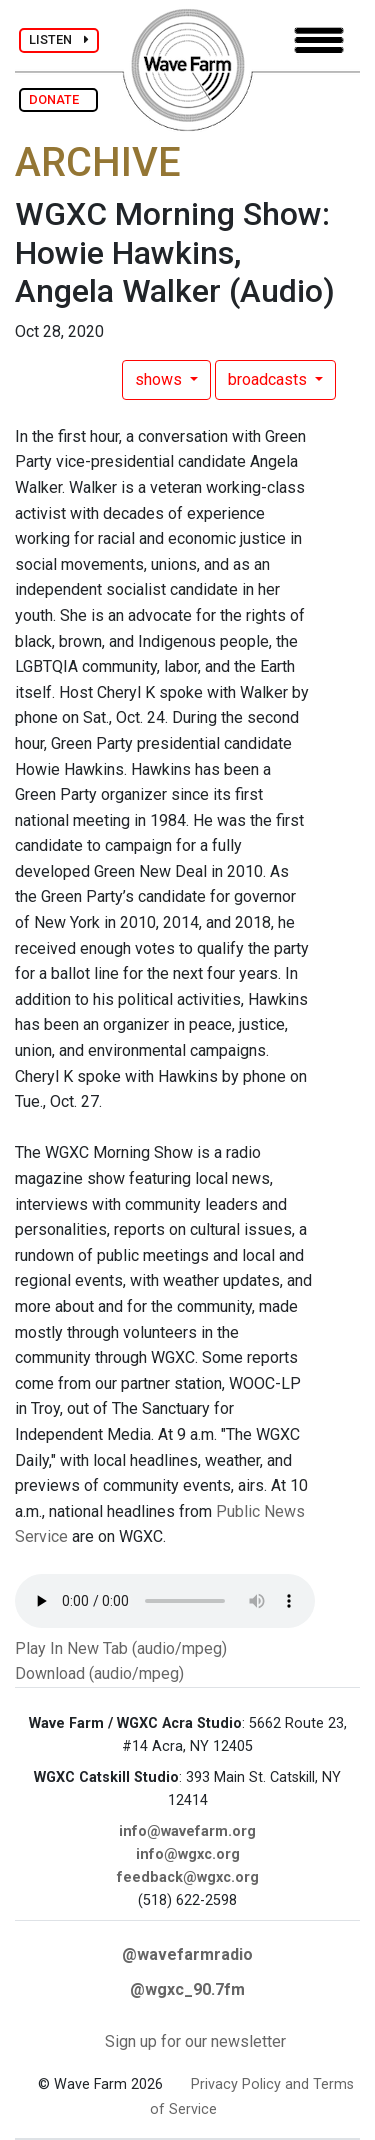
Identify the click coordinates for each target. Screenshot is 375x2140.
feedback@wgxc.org (188, 1877)
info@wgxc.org (188, 1854)
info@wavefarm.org (187, 1831)
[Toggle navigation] (319, 40)
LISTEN (59, 39)
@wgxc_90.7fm (187, 1989)
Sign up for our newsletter (195, 2041)
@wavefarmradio (187, 1954)
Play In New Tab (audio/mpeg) (121, 1648)
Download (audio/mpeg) (99, 1673)
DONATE (58, 99)
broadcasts (269, 379)
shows (160, 379)
